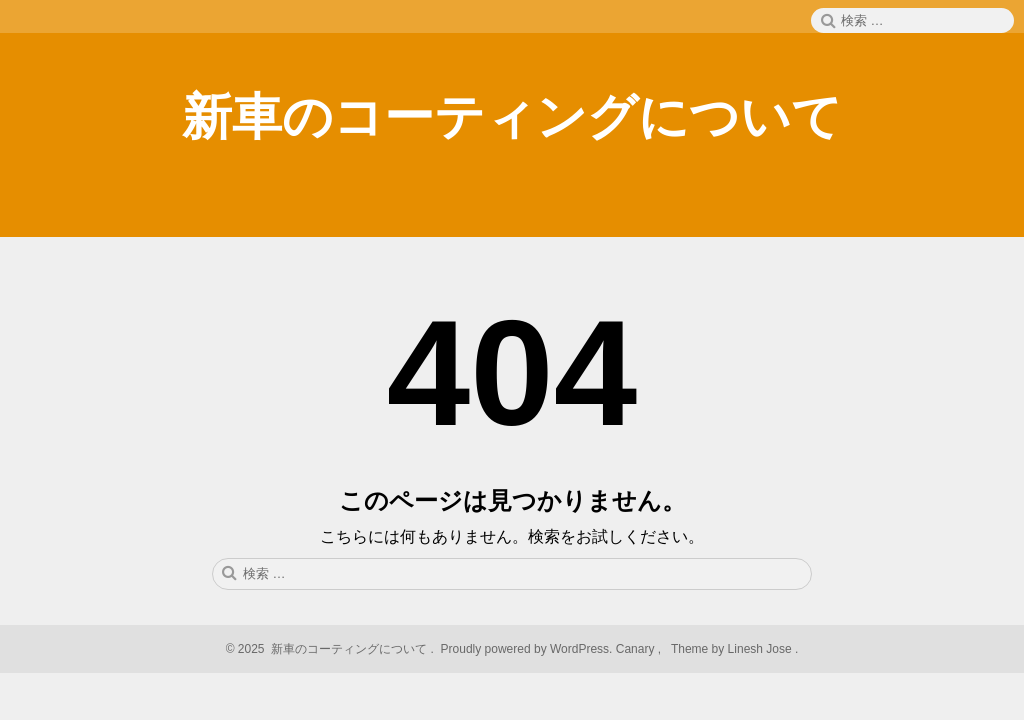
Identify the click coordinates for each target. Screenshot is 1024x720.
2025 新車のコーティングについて (332, 649)
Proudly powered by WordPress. (526, 649)
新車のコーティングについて (512, 117)
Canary (637, 649)
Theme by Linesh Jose (733, 649)
